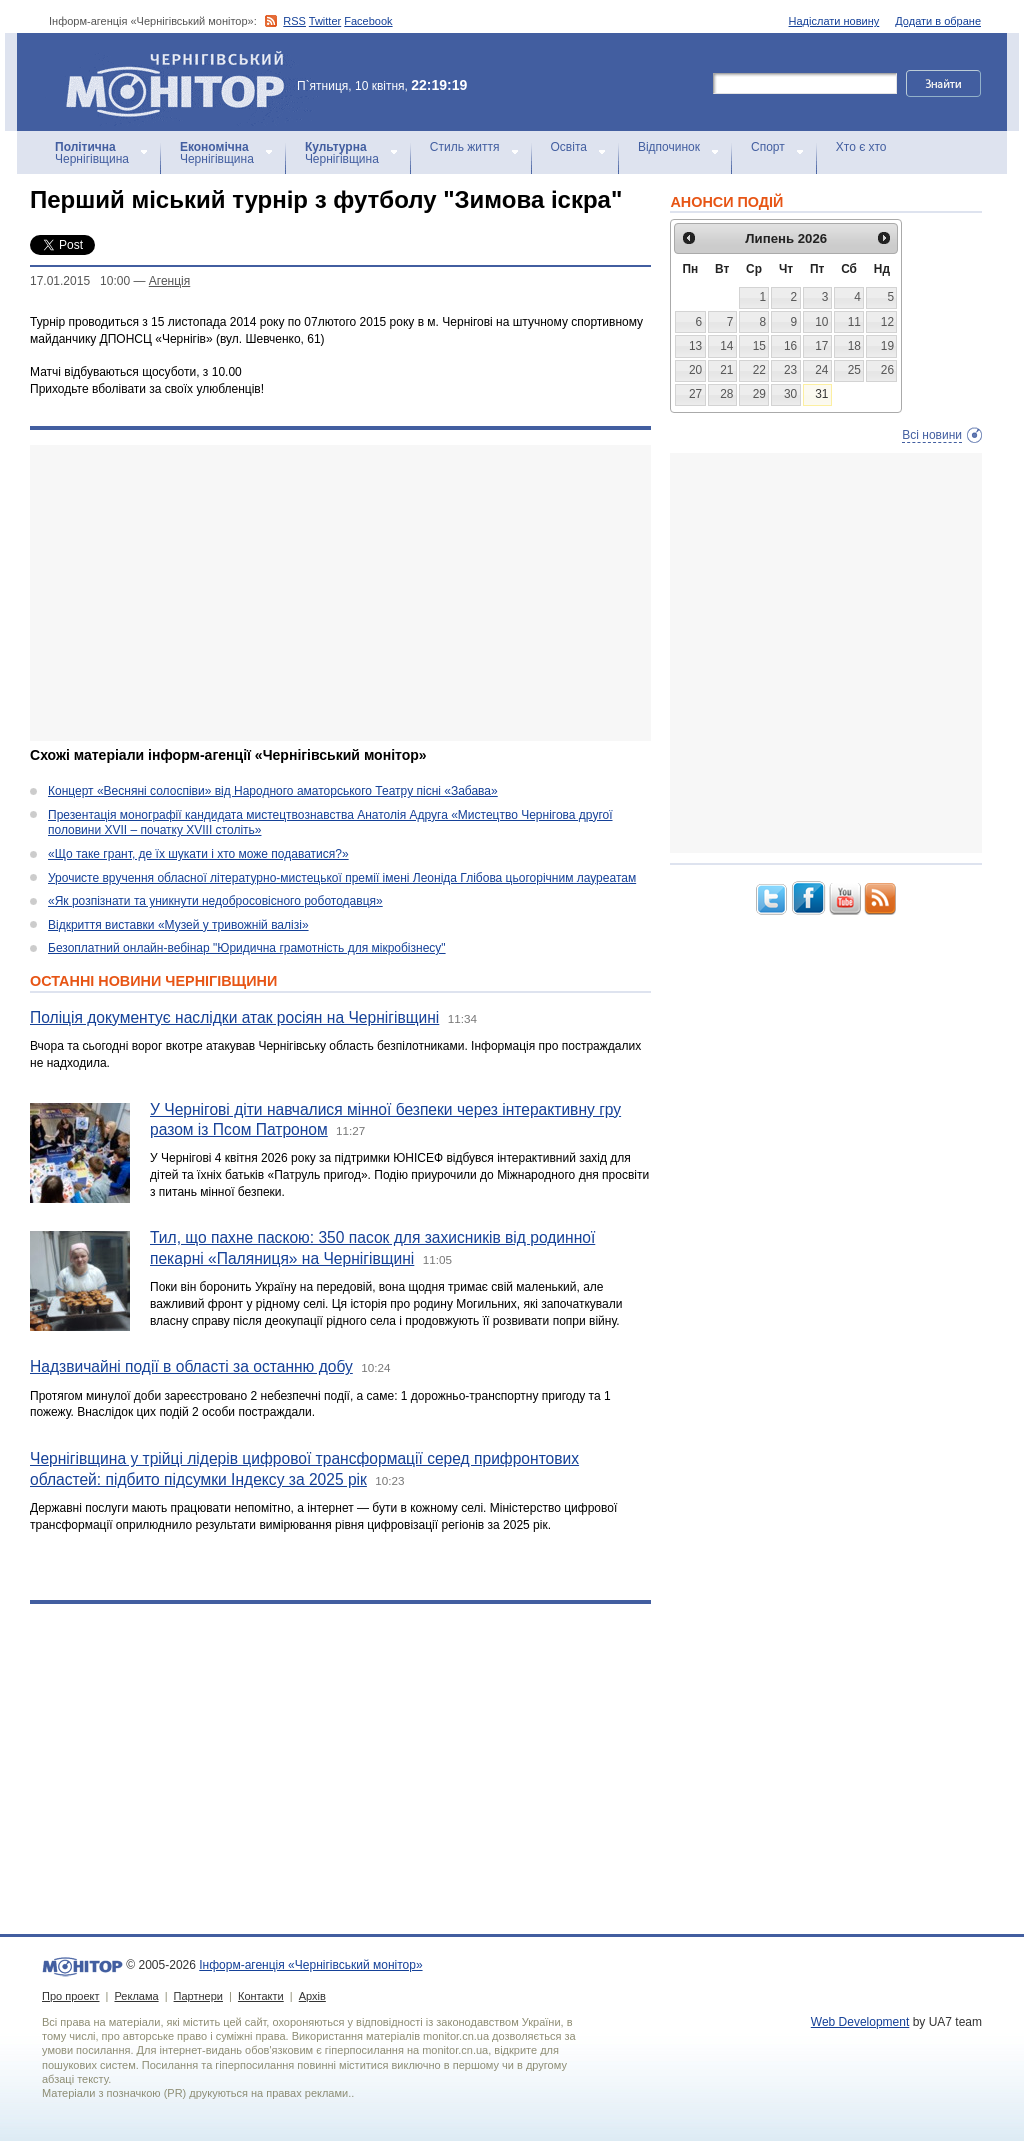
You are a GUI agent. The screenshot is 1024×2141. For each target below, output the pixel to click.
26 (887, 370)
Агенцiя (169, 281)
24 (821, 370)
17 (821, 346)
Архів (312, 1996)
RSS (294, 21)
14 (726, 346)
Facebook (368, 21)
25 (854, 370)
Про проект (70, 1996)
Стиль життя (465, 147)
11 (854, 322)
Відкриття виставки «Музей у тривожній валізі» (178, 925)
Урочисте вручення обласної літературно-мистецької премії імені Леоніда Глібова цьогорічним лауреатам (342, 878)
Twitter (325, 21)
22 (759, 370)
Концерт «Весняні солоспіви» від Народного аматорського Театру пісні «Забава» (273, 791)
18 (854, 346)
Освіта (569, 147)
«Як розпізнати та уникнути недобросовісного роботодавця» (215, 901)
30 (790, 394)
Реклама (136, 1996)
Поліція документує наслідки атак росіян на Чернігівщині (234, 1017)
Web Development (860, 2022)
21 (726, 370)
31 (821, 394)
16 (790, 346)
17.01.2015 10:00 (80, 281)
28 (726, 394)
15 (759, 346)
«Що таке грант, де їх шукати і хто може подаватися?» (198, 854)
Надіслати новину (834, 21)
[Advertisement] (340, 593)
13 (695, 346)
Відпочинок (669, 147)
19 (887, 346)
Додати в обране (938, 21)
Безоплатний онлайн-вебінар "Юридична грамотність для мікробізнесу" (247, 948)
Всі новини (932, 435)
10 (821, 322)
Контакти (261, 1996)
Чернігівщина (92, 153)
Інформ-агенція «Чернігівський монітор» (182, 82)
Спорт (768, 147)
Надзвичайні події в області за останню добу (191, 1366)
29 (759, 394)
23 (790, 370)
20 (695, 370)
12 (887, 322)
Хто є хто (861, 147)
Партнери (198, 1996)
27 (695, 394)
